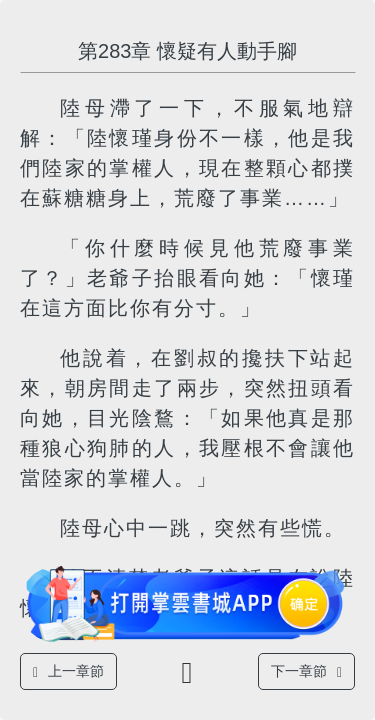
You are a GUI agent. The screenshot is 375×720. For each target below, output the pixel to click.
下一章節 (306, 671)
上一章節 (68, 671)
